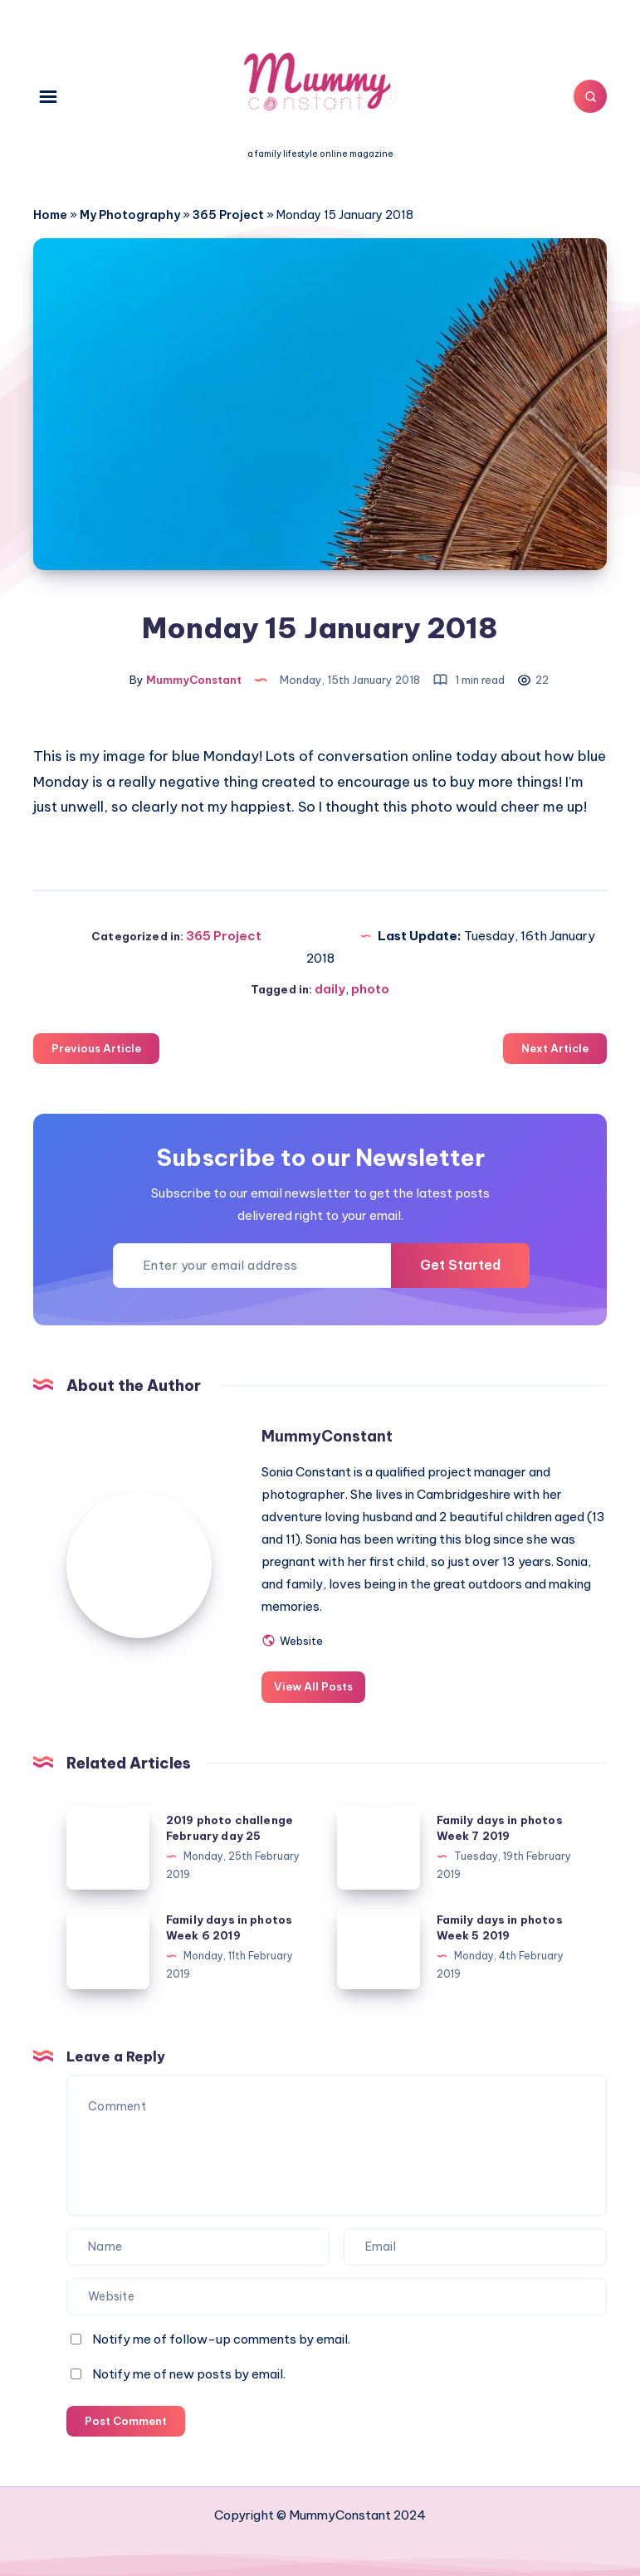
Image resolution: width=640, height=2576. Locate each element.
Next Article (555, 1048)
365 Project (228, 214)
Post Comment (126, 2420)
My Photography (130, 214)
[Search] (590, 96)
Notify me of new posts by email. (189, 2374)
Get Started (460, 1264)
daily (330, 989)
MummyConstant (327, 1436)
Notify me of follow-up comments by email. (221, 2339)
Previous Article (96, 1048)
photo (370, 989)
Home (50, 214)
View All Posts (313, 1686)
